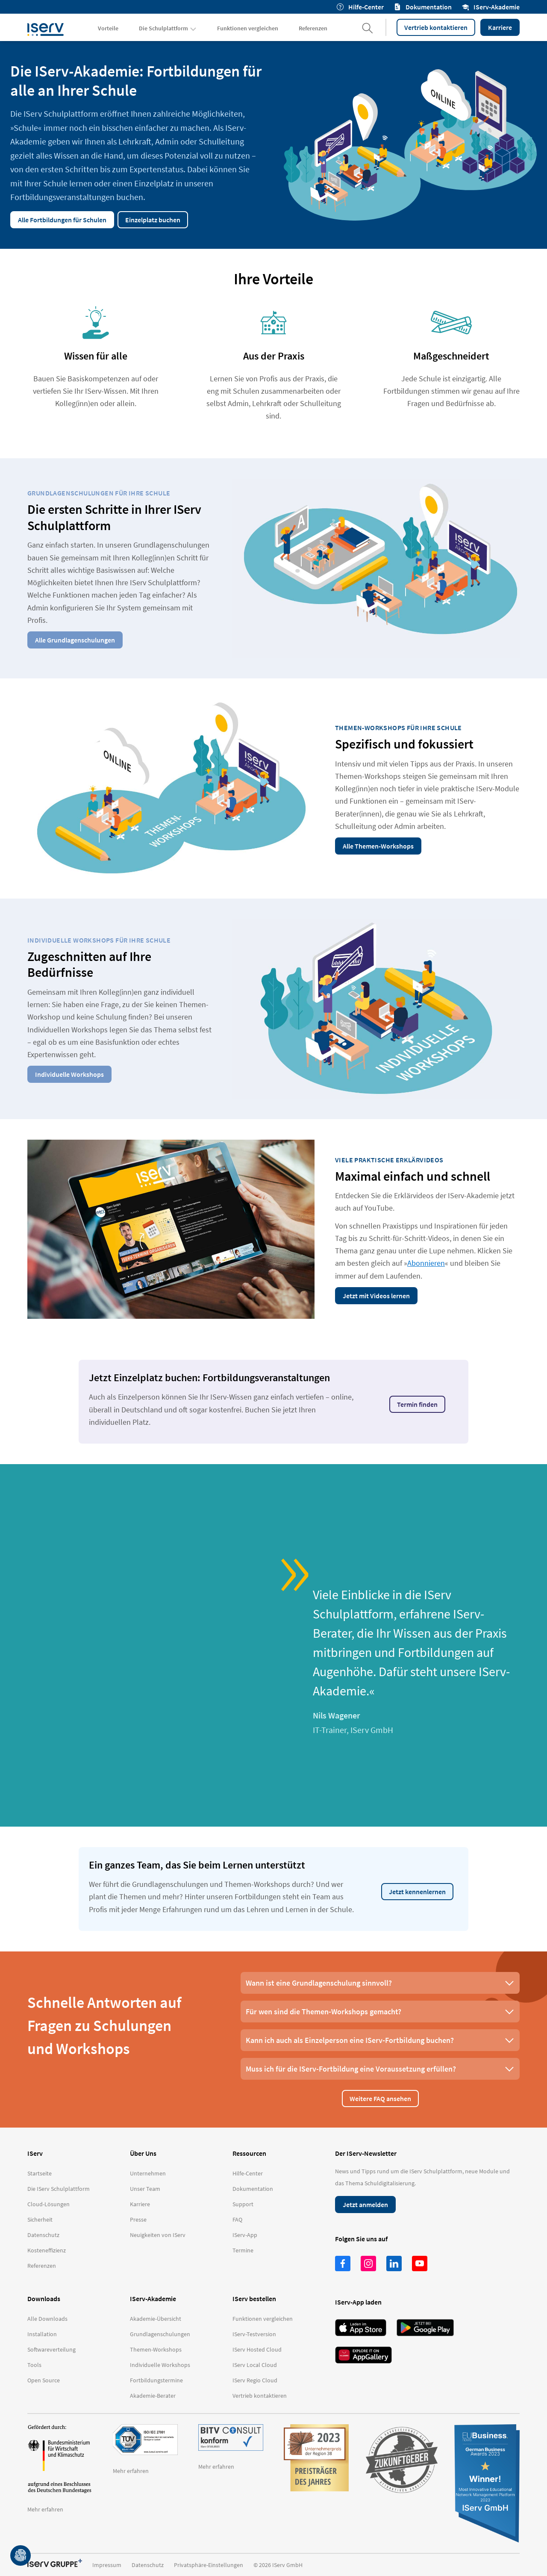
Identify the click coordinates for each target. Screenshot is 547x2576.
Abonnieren (426, 1263)
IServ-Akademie (491, 7)
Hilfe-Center (360, 7)
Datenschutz (148, 2565)
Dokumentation (423, 7)
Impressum (106, 2565)
